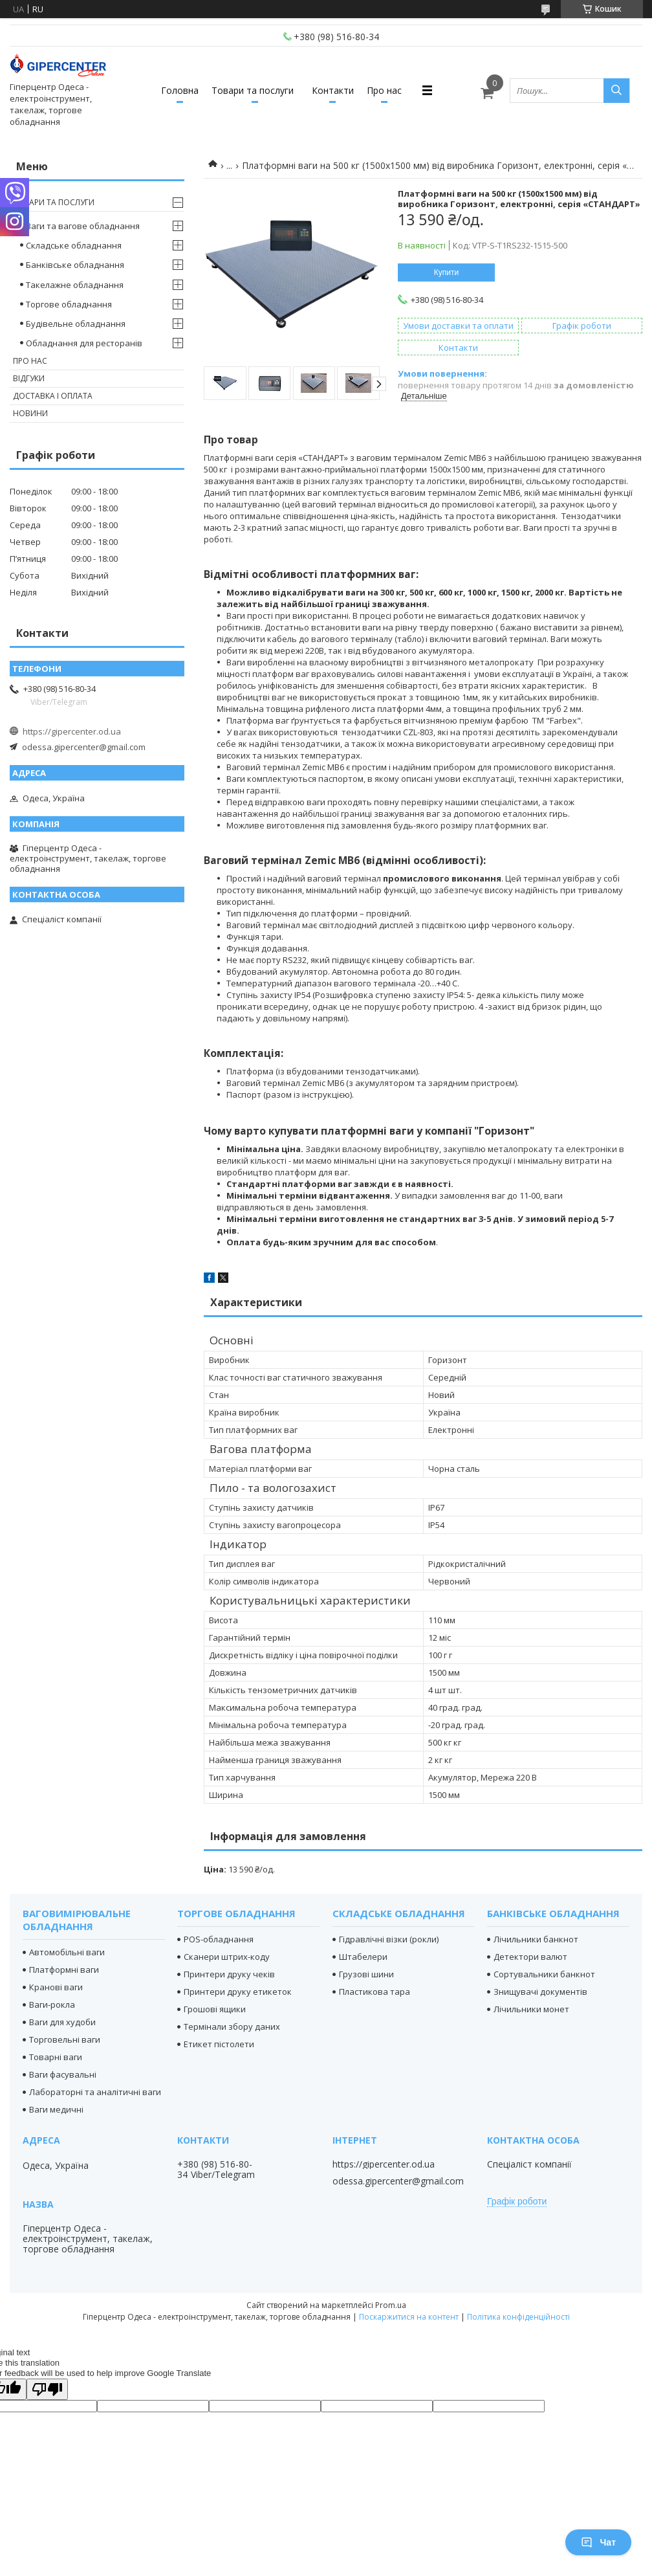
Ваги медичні (56, 2109)
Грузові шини (366, 1974)
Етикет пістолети (219, 2044)
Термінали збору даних (232, 2026)
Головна (180, 90)
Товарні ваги (55, 2057)
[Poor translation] (47, 2389)
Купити (446, 272)
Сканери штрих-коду (227, 1956)
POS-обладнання (219, 1939)
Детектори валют (530, 1956)
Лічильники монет (531, 2009)
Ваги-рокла (52, 2004)
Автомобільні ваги (67, 1952)
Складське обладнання (74, 245)
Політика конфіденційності (518, 2316)
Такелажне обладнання (75, 285)
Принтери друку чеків (229, 1974)
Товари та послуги (253, 90)
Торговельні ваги (64, 2039)
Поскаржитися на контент (409, 2316)
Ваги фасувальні (62, 2074)
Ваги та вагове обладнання (83, 226)
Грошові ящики (215, 2009)
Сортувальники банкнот (544, 1974)
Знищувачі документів (540, 1991)
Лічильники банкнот (536, 1939)
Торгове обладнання (69, 304)
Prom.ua (390, 2305)
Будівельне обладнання (75, 323)
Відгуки (29, 378)
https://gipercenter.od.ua (72, 731)
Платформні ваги (64, 1969)
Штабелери (363, 1956)
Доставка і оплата (52, 395)
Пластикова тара (374, 1991)
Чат (598, 2542)
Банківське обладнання (75, 265)
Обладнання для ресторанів (84, 343)
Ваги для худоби (62, 2022)
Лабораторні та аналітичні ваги (95, 2092)
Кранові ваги (56, 1987)
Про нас (384, 90)
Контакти (333, 90)
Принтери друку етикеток (238, 1991)
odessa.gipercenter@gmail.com (84, 747)
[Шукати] (616, 90)
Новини (30, 413)
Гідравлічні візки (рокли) (389, 1939)
